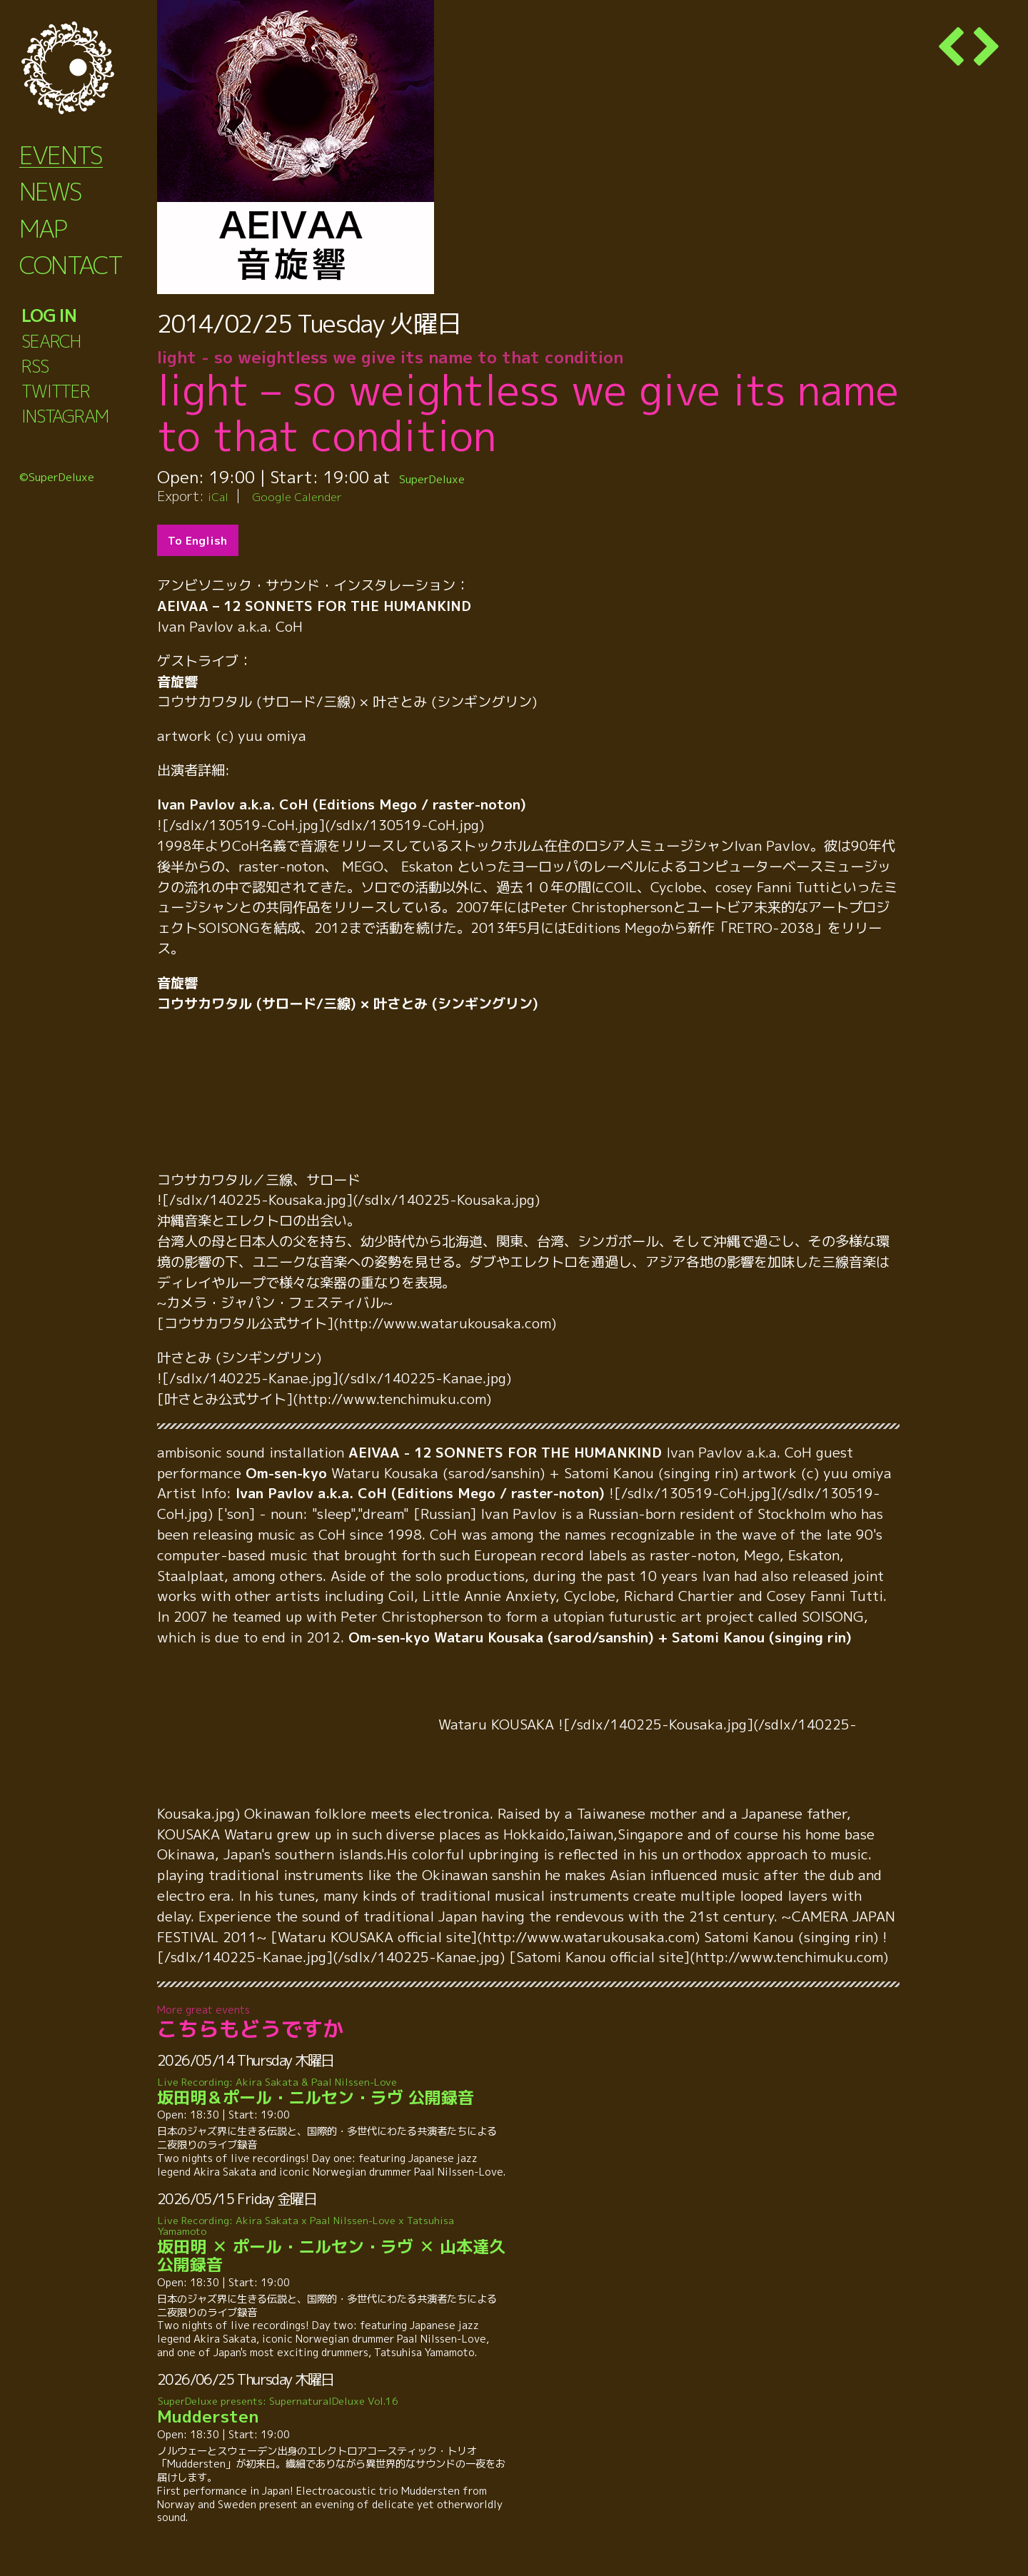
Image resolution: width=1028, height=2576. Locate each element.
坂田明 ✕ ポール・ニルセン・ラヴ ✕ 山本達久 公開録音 (331, 2245)
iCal (220, 495)
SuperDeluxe (448, 476)
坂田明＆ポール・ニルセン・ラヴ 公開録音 (331, 2092)
